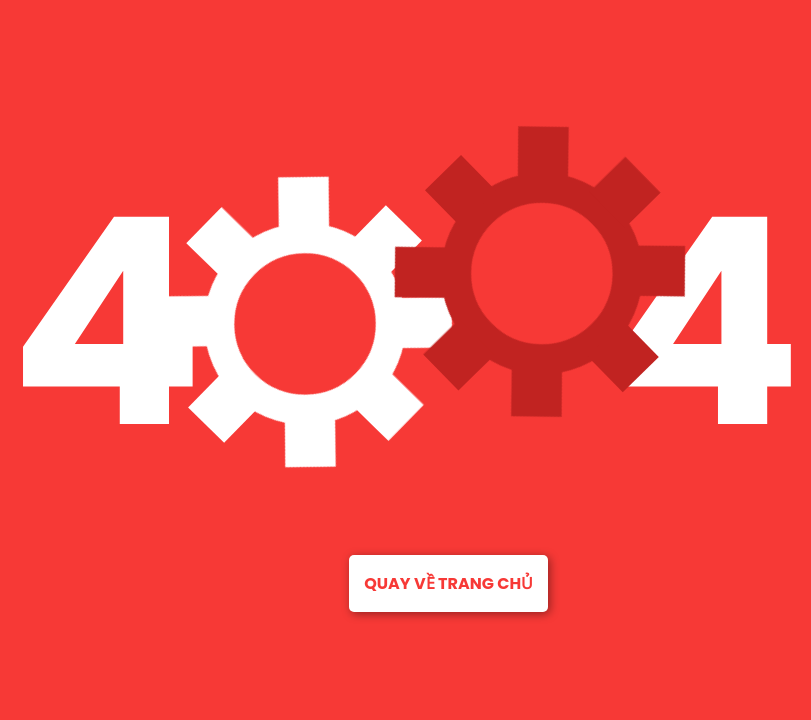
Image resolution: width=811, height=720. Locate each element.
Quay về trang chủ (448, 583)
